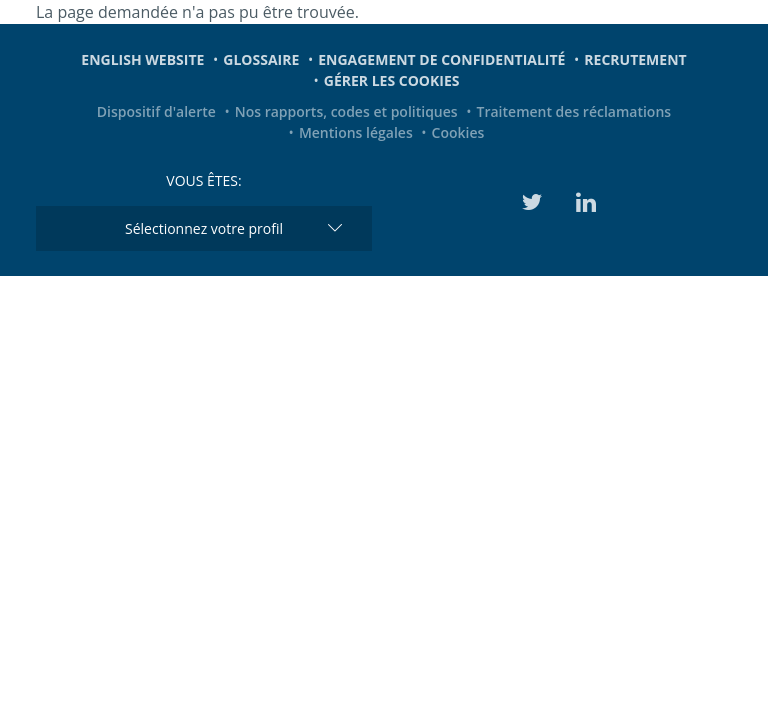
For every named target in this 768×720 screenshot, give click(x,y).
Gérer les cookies (392, 80)
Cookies (458, 132)
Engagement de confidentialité (441, 59)
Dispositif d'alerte (156, 111)
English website (142, 59)
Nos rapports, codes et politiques (346, 111)
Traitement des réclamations (574, 111)
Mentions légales (356, 132)
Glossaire (261, 59)
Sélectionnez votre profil (204, 228)
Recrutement (635, 59)
